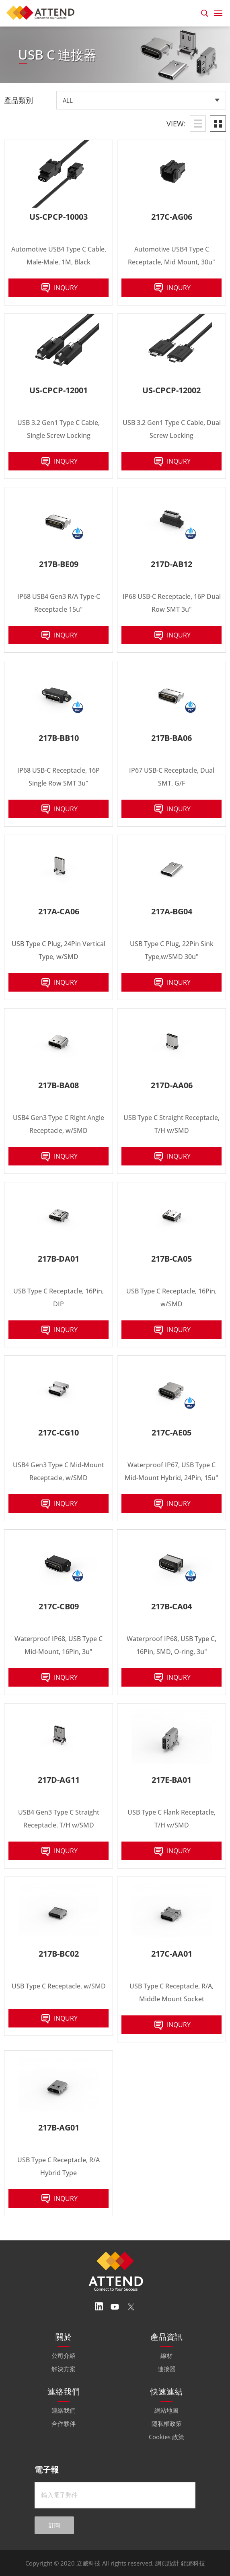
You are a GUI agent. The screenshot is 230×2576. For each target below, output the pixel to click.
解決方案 (63, 2369)
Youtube (115, 2307)
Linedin (99, 2307)
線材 (166, 2355)
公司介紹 (63, 2355)
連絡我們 (63, 2410)
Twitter (131, 2307)
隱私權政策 (167, 2423)
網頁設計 (167, 2563)
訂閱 (54, 2525)
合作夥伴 (63, 2423)
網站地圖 (166, 2410)
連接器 (167, 2369)
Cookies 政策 (166, 2437)
